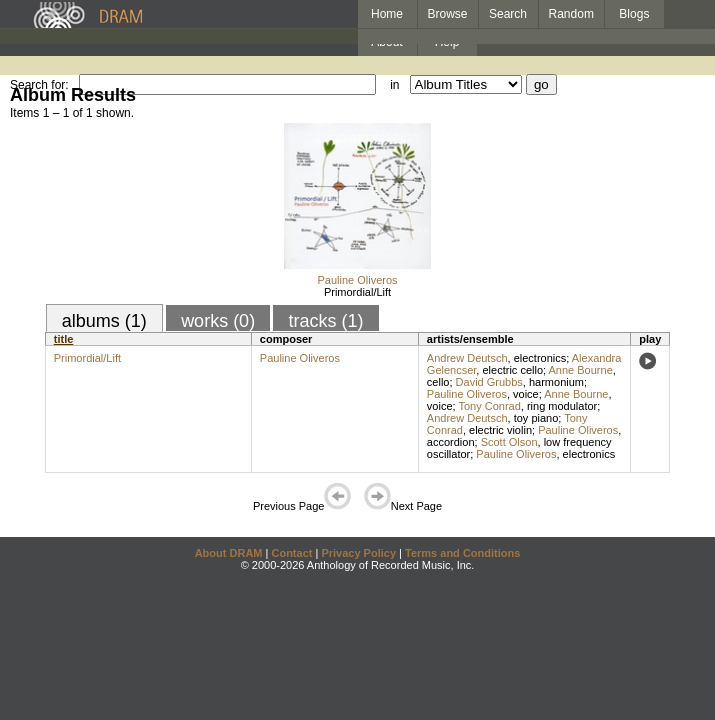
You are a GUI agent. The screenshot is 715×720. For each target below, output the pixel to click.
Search (508, 14)
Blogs (634, 14)
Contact (291, 553)
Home (387, 14)
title (64, 339)
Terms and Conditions (462, 553)
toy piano (536, 418)
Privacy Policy (358, 553)
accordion (451, 442)
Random (571, 14)
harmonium (556, 382)
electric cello (512, 370)
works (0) (218, 321)
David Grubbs (489, 382)
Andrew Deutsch (467, 358)
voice (526, 394)
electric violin (500, 430)
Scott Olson (509, 442)
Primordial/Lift (357, 292)
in (394, 85)
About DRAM (229, 553)
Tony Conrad (489, 406)
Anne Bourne (581, 370)
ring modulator (562, 406)
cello (438, 382)
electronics (540, 358)
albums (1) (104, 321)
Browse (448, 14)
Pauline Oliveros (357, 280)
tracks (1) (325, 321)
